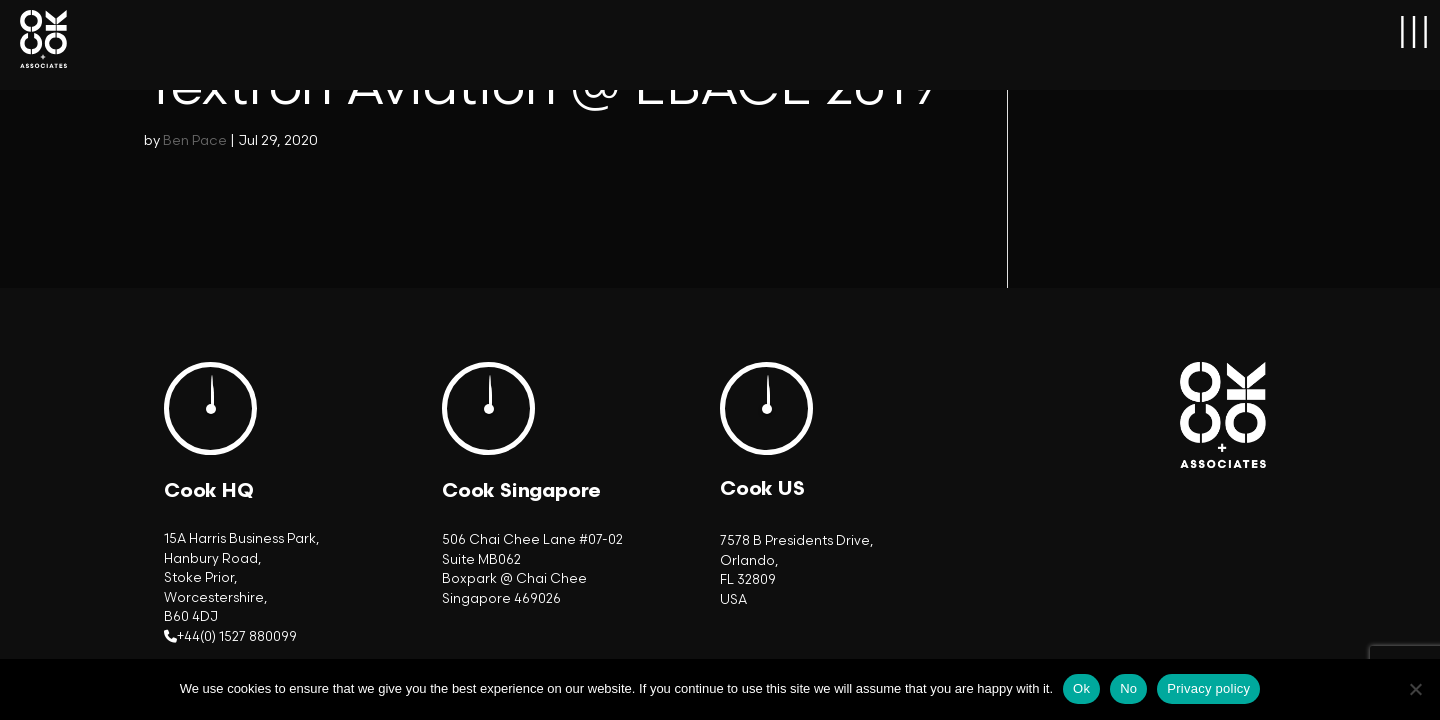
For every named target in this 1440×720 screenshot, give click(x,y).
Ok (1081, 688)
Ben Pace (195, 140)
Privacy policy (1208, 688)
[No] (1415, 689)
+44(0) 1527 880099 (237, 637)
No (1128, 688)
